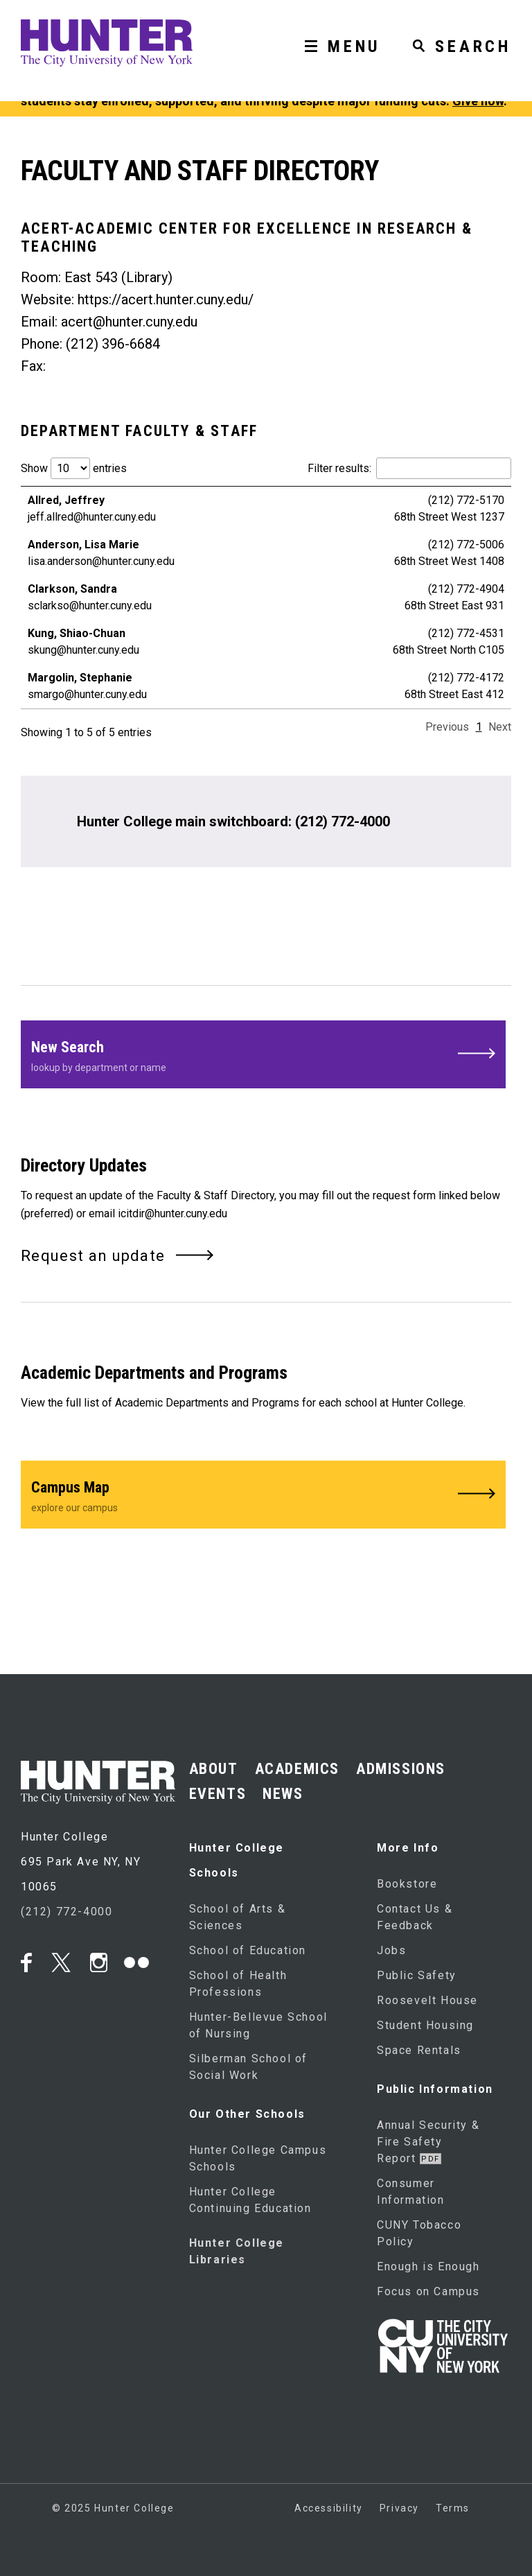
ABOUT (213, 1768)
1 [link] (479, 726)
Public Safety (416, 1975)
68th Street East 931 (454, 605)
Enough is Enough (428, 2266)
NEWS (283, 1793)
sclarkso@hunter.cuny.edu (90, 605)
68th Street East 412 (454, 694)
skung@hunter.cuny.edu (83, 649)
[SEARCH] (456, 26)
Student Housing (425, 2025)
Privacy (399, 2508)
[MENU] (337, 26)
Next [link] (499, 726)
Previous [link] (447, 726)
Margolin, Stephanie (80, 677)
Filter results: (409, 468)
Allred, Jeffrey (66, 500)
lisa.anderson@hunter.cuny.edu (101, 561)
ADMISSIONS (400, 1768)
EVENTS (218, 1793)
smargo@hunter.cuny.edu (87, 694)
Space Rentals (419, 2050)
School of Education (247, 1950)
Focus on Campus (428, 2291)
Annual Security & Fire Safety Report (428, 2141)
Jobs (391, 1950)
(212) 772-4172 (466, 677)
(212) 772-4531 (466, 633)
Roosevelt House (427, 2000)
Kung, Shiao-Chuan (76, 633)
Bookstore (407, 1883)
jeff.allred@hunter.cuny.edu (92, 516)
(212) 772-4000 (342, 821)
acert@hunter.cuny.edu (129, 321)
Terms (453, 2508)
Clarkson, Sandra (72, 588)
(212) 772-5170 (466, 500)
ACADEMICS (297, 1768)
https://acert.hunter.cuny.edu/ (166, 299)
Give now (478, 101)
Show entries (74, 468)
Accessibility (328, 2508)
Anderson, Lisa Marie (83, 544)
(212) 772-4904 (466, 588)
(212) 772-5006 (466, 544)
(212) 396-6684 (113, 344)
